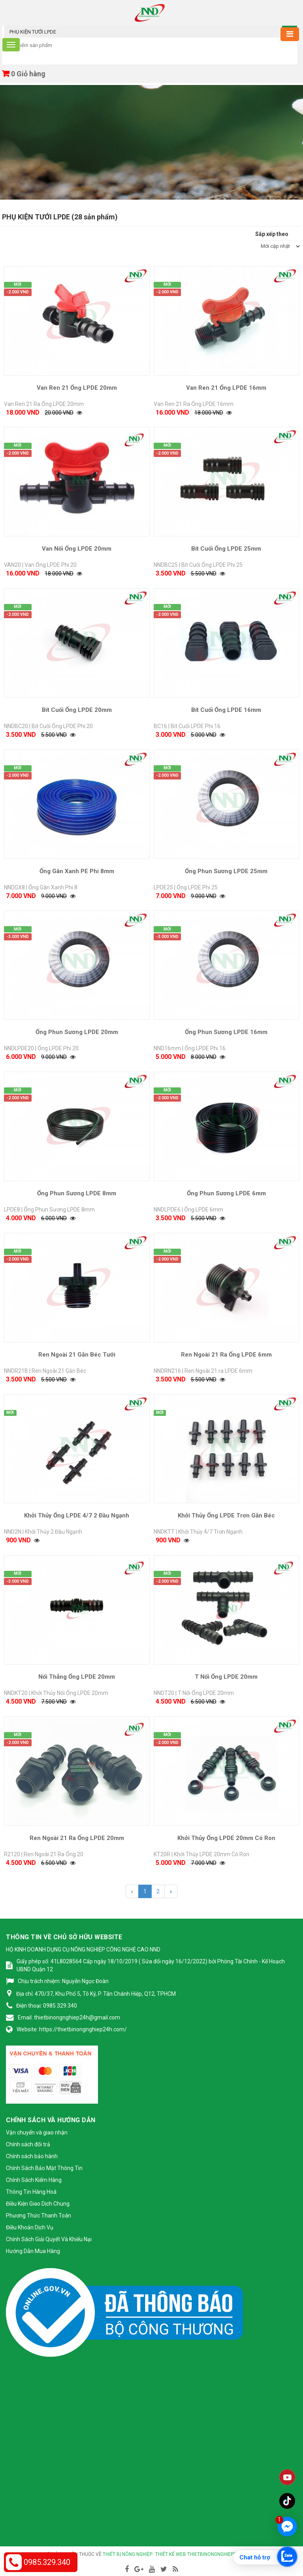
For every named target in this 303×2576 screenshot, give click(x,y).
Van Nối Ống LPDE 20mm (76, 548)
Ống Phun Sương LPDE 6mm (226, 1193)
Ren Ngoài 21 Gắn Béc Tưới (76, 1354)
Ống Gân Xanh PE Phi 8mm (77, 871)
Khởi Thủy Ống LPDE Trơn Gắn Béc (226, 1515)
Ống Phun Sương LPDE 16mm (226, 1032)
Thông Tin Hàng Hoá (31, 2192)
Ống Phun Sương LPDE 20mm (77, 1032)
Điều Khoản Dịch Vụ (29, 2227)
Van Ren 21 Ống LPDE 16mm (226, 387)
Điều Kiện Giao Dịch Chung (38, 2203)
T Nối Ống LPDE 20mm (226, 1676)
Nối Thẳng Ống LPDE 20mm (76, 1676)
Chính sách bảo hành (32, 2156)
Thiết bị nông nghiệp (127, 2554)
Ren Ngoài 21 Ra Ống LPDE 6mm (226, 1354)
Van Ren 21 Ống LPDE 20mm (77, 387)
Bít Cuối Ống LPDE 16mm (226, 709)
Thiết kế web (170, 2554)
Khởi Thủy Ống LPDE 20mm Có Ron (226, 1838)
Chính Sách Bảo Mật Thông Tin (44, 2168)
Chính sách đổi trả (28, 2144)
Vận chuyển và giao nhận (37, 2132)
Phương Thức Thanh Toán (38, 2215)
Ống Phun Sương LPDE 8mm (76, 1193)
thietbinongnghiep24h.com (220, 2554)
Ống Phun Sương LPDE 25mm (226, 871)
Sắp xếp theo (271, 234)
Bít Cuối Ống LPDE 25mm (226, 548)
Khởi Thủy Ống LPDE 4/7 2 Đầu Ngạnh (76, 1515)
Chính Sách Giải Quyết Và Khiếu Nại (49, 2239)
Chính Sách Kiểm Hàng (34, 2180)
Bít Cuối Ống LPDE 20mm (77, 709)
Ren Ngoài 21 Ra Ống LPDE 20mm (77, 1838)
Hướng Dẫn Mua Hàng (33, 2251)
